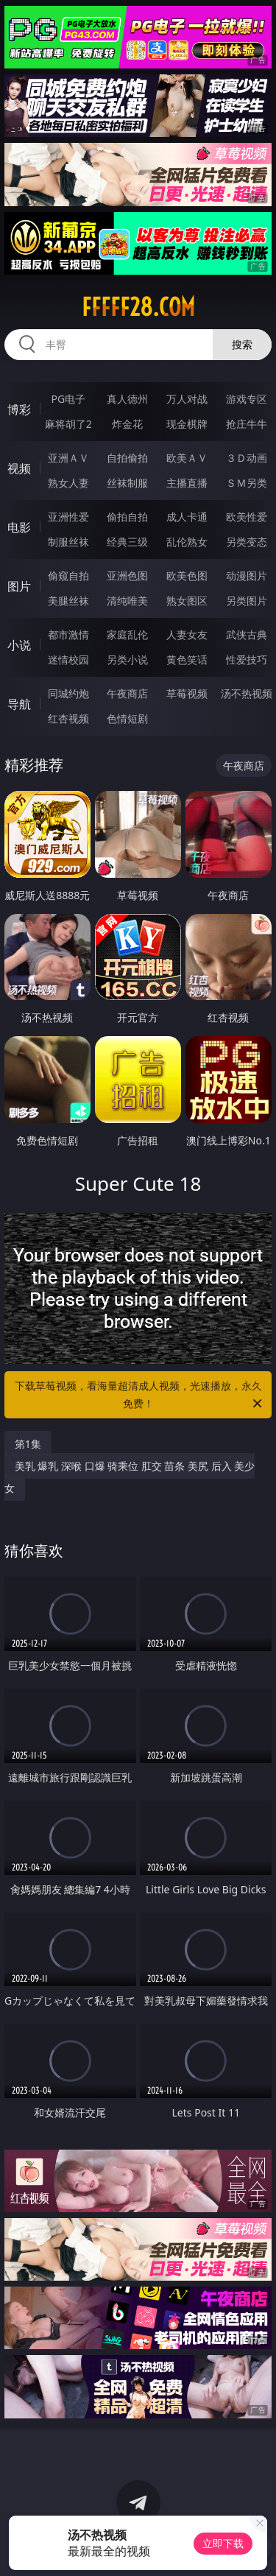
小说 (19, 645)
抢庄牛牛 (246, 424)
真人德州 (127, 399)
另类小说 (127, 659)
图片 (19, 586)
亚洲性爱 (68, 517)
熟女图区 (187, 601)
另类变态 (246, 542)
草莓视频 (187, 693)
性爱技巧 (246, 659)
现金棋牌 (187, 424)
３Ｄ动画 (246, 458)
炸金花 (127, 424)
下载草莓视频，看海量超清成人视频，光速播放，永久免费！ (140, 1395)
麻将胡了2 (68, 424)
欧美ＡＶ (187, 458)
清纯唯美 (127, 601)
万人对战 (187, 399)
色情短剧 (127, 718)
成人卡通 (187, 517)
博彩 (19, 409)
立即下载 (223, 2543)
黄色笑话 (187, 659)
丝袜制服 (127, 483)
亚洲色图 (127, 576)
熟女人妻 (68, 483)
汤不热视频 (246, 693)
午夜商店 (127, 693)
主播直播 (187, 483)
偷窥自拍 (68, 576)
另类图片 (246, 601)
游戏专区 (246, 399)
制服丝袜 (68, 542)
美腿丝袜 (68, 601)
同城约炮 (68, 693)
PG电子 (68, 399)
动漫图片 (246, 576)
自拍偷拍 (127, 458)
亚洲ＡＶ (68, 458)
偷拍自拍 (127, 517)
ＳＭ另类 (246, 483)
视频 (19, 468)
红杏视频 (68, 718)
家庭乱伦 (127, 634)
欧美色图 (187, 576)
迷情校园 (68, 659)
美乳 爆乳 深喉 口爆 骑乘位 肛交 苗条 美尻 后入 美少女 (129, 1477)
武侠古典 (246, 634)
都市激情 (68, 634)
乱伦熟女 (187, 542)
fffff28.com (138, 307)
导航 (19, 704)
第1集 (28, 1444)
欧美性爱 (246, 517)
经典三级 (127, 542)
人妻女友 (187, 634)
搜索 (242, 344)
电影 (19, 527)
